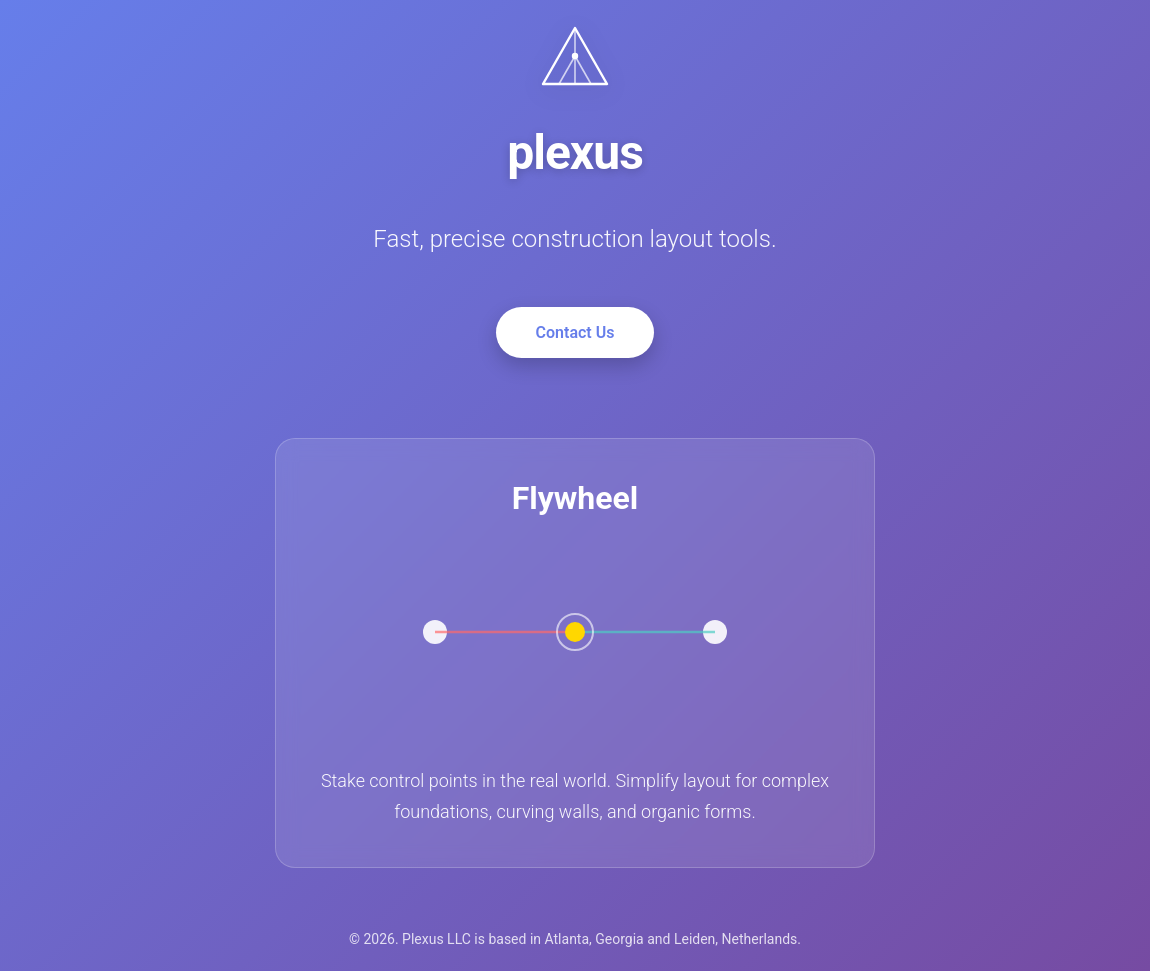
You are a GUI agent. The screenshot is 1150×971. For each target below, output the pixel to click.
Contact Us (575, 332)
